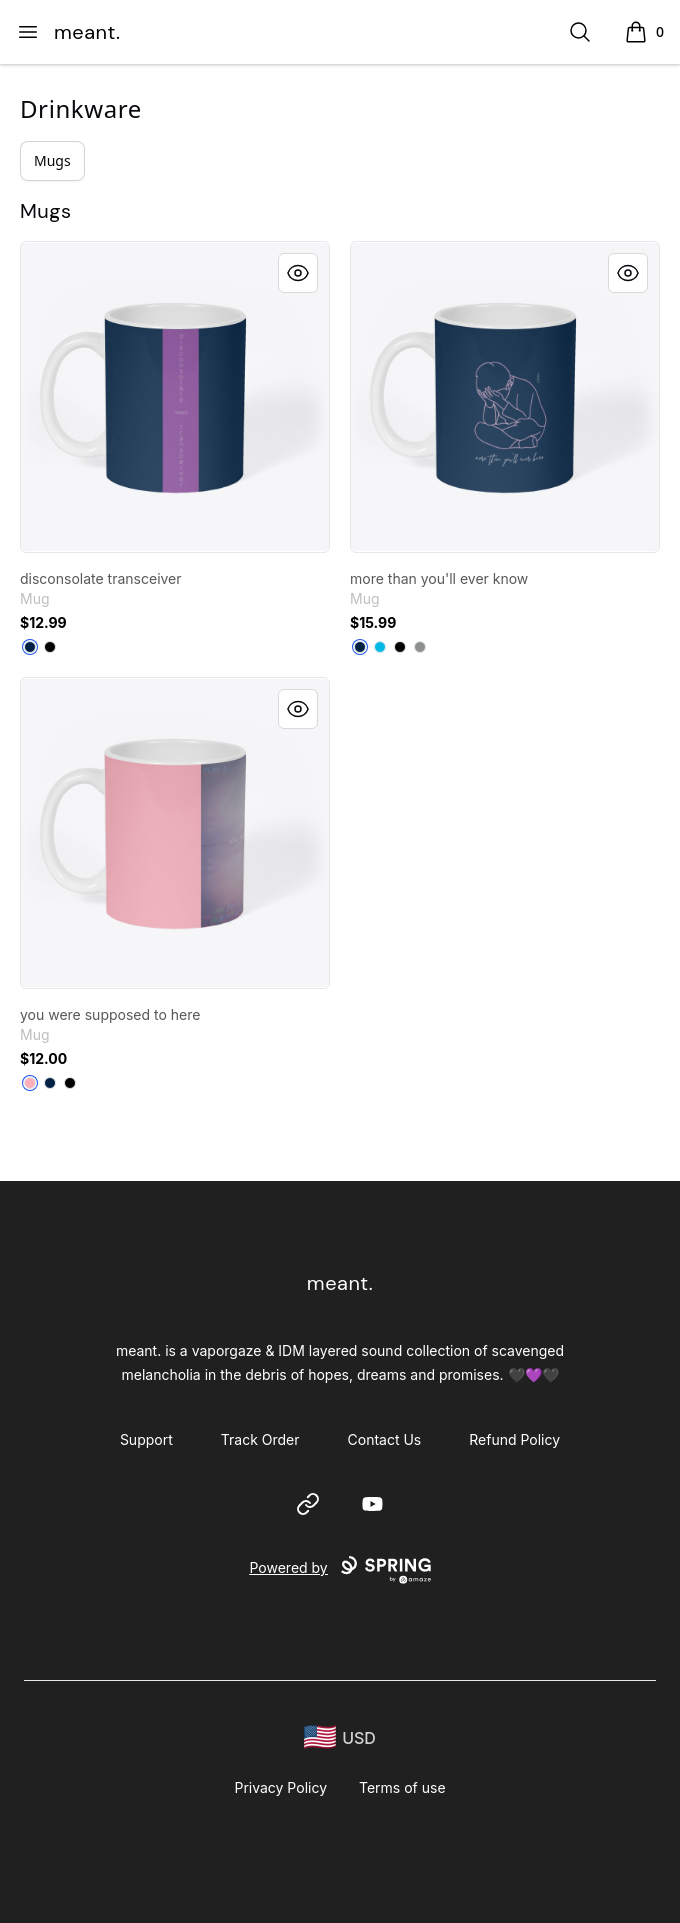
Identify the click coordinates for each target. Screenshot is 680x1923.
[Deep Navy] (30, 647)
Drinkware (81, 108)
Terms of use (402, 1787)
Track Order (260, 1439)
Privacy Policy (280, 1787)
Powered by (339, 1570)
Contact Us (385, 1439)
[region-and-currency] (340, 1737)
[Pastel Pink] (30, 1083)
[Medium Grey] (420, 647)
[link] (175, 397)
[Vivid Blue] (380, 647)
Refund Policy (514, 1439)
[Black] (50, 647)
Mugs (52, 160)
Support (146, 1439)
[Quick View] (298, 273)
